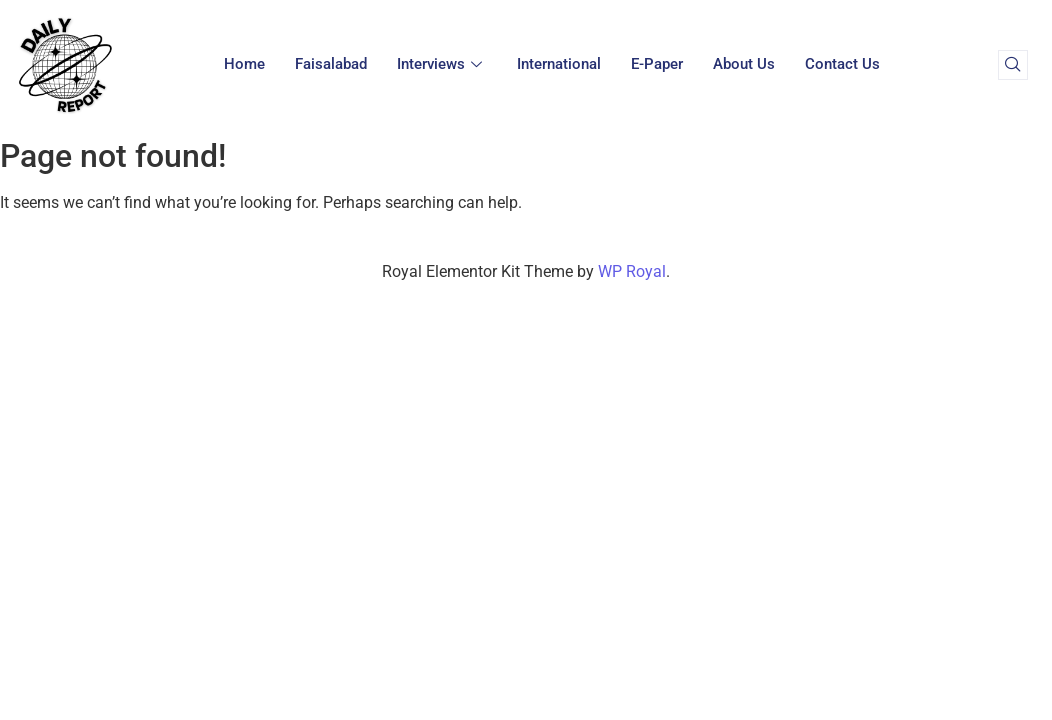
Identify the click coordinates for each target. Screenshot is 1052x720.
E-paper (657, 64)
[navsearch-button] (1013, 65)
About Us (744, 64)
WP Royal (632, 271)
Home (244, 64)
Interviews (442, 64)
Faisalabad (331, 64)
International (559, 64)
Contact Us (842, 64)
